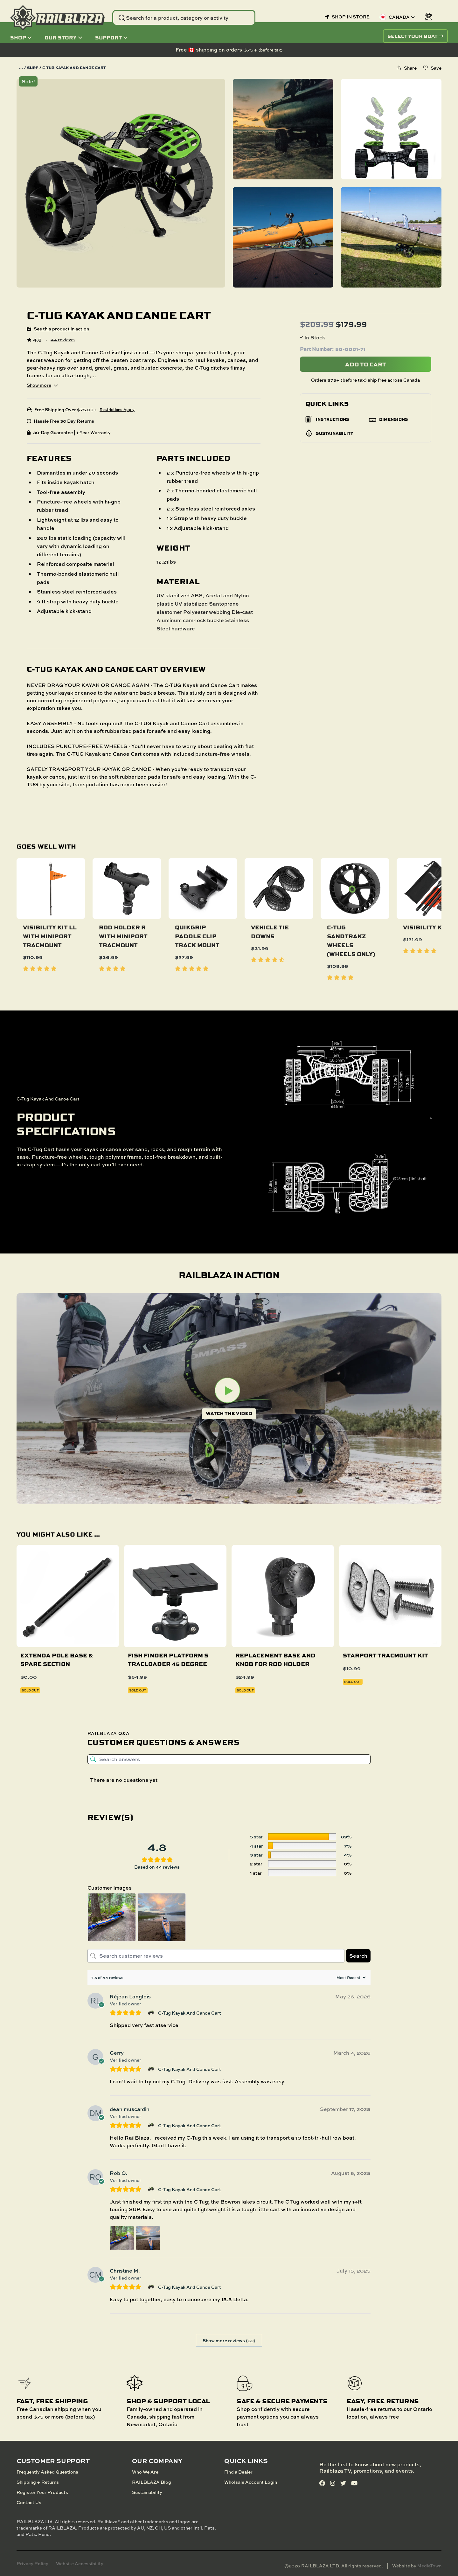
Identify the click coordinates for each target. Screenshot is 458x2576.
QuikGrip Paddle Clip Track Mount (197, 936)
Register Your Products (42, 2492)
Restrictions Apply (117, 409)
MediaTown (429, 2566)
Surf (32, 67)
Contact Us (29, 2502)
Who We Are (145, 2472)
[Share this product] (406, 68)
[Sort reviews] (350, 1977)
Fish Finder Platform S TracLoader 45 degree (168, 1659)
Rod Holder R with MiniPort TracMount (123, 936)
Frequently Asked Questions (47, 2472)
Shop (21, 37)
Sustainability (147, 2492)
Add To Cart (365, 364)
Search (358, 1955)
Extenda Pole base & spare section (56, 1659)
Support (111, 37)
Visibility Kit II (428, 927)
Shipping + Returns (38, 2482)
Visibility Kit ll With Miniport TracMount (50, 936)
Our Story (63, 37)
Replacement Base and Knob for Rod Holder (275, 1659)
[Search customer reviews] (216, 1955)
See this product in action (61, 329)
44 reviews (63, 340)
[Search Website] (183, 18)
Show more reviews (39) (229, 2340)
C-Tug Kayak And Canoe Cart (189, 2013)
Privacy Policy (32, 2563)
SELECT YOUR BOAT (415, 35)
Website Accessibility (79, 2563)
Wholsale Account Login (250, 2482)
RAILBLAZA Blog (151, 2482)
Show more (42, 385)
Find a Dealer (238, 2472)
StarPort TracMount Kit (385, 1655)
